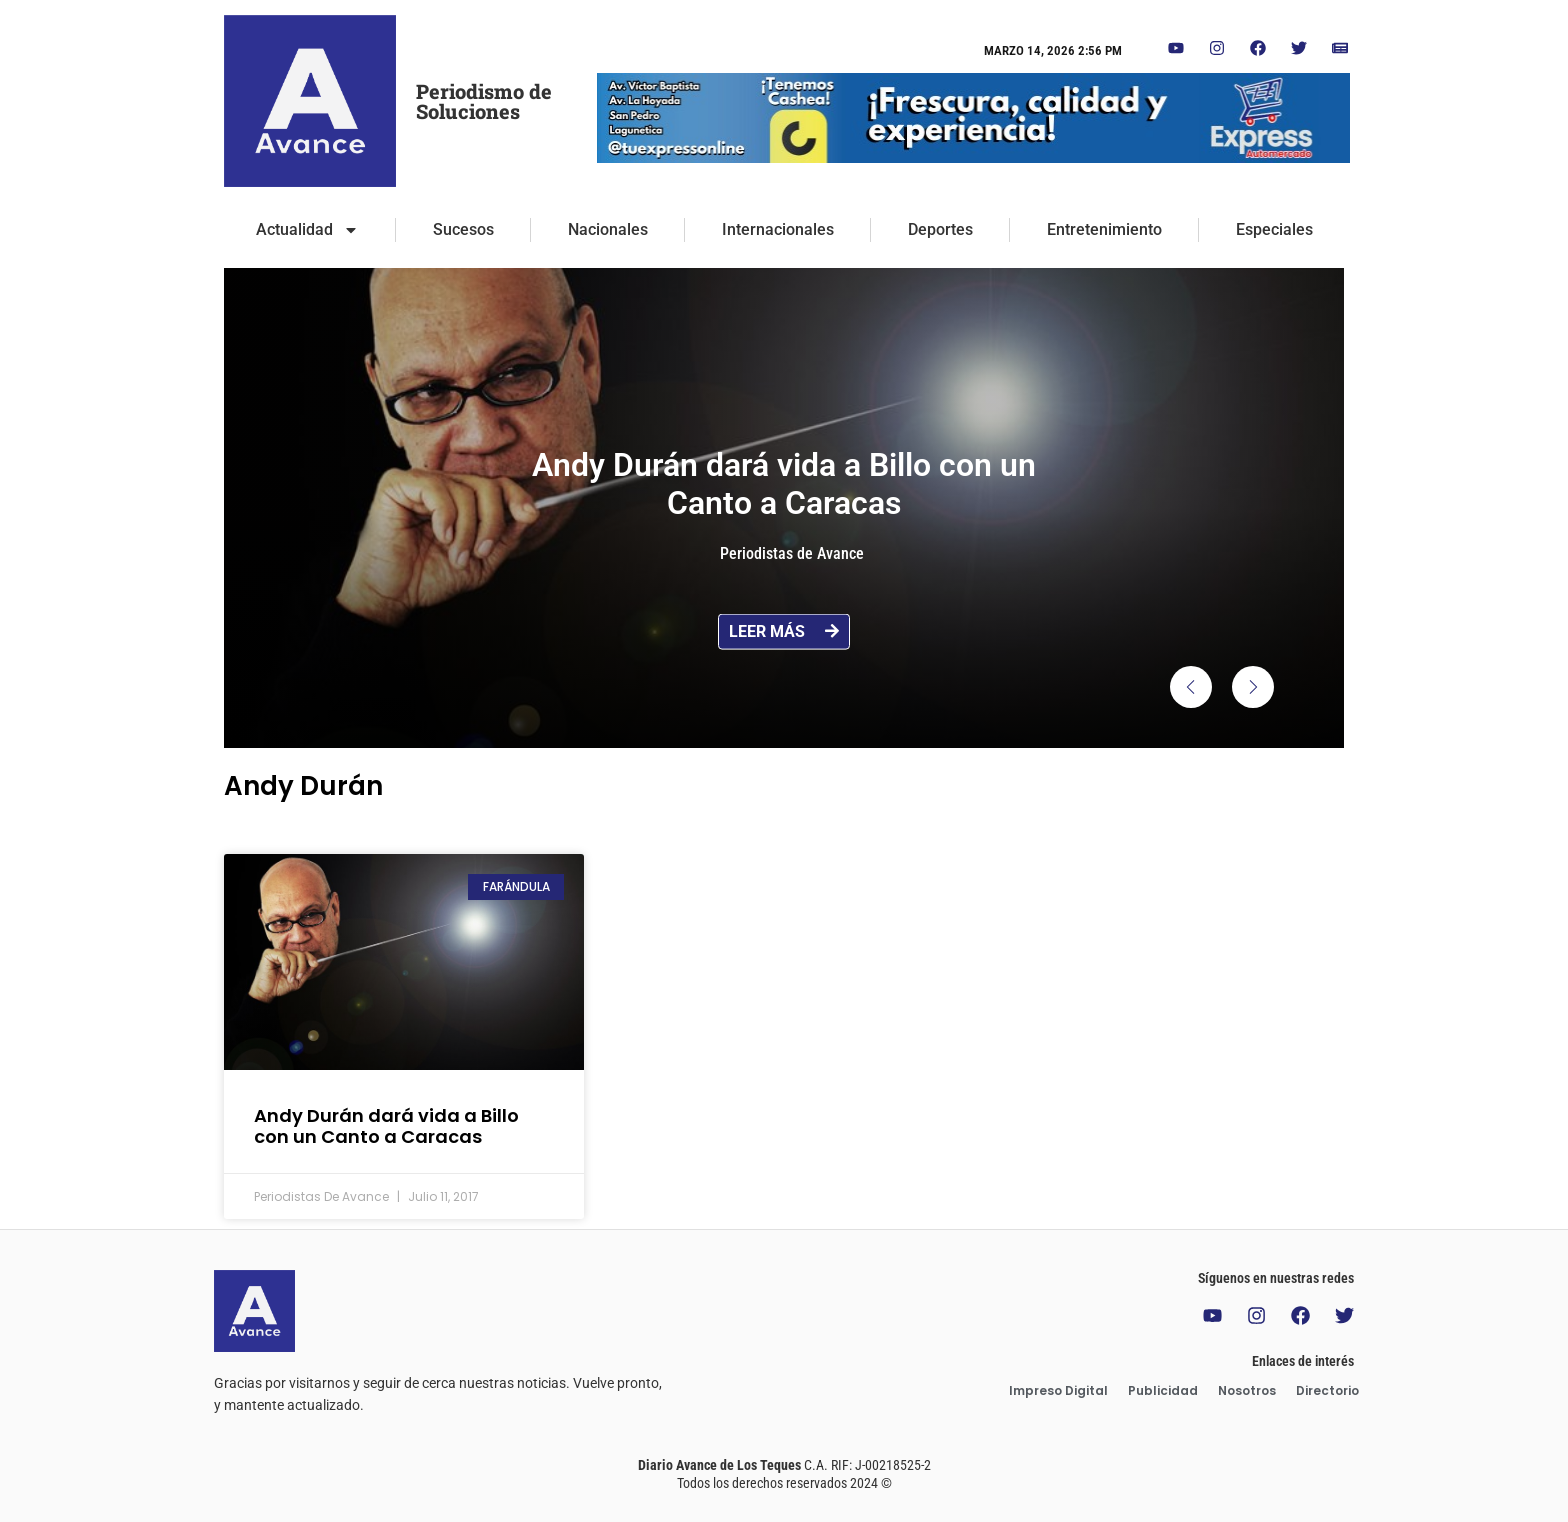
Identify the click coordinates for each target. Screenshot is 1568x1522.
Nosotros (1247, 1390)
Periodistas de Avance (792, 553)
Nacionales (608, 229)
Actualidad (307, 230)
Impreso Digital (1058, 1390)
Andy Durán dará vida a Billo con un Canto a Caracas (386, 1126)
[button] (1191, 687)
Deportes (940, 229)
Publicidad (1163, 1390)
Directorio (1327, 1390)
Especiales (1274, 229)
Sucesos (463, 229)
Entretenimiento (1104, 229)
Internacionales (778, 229)
